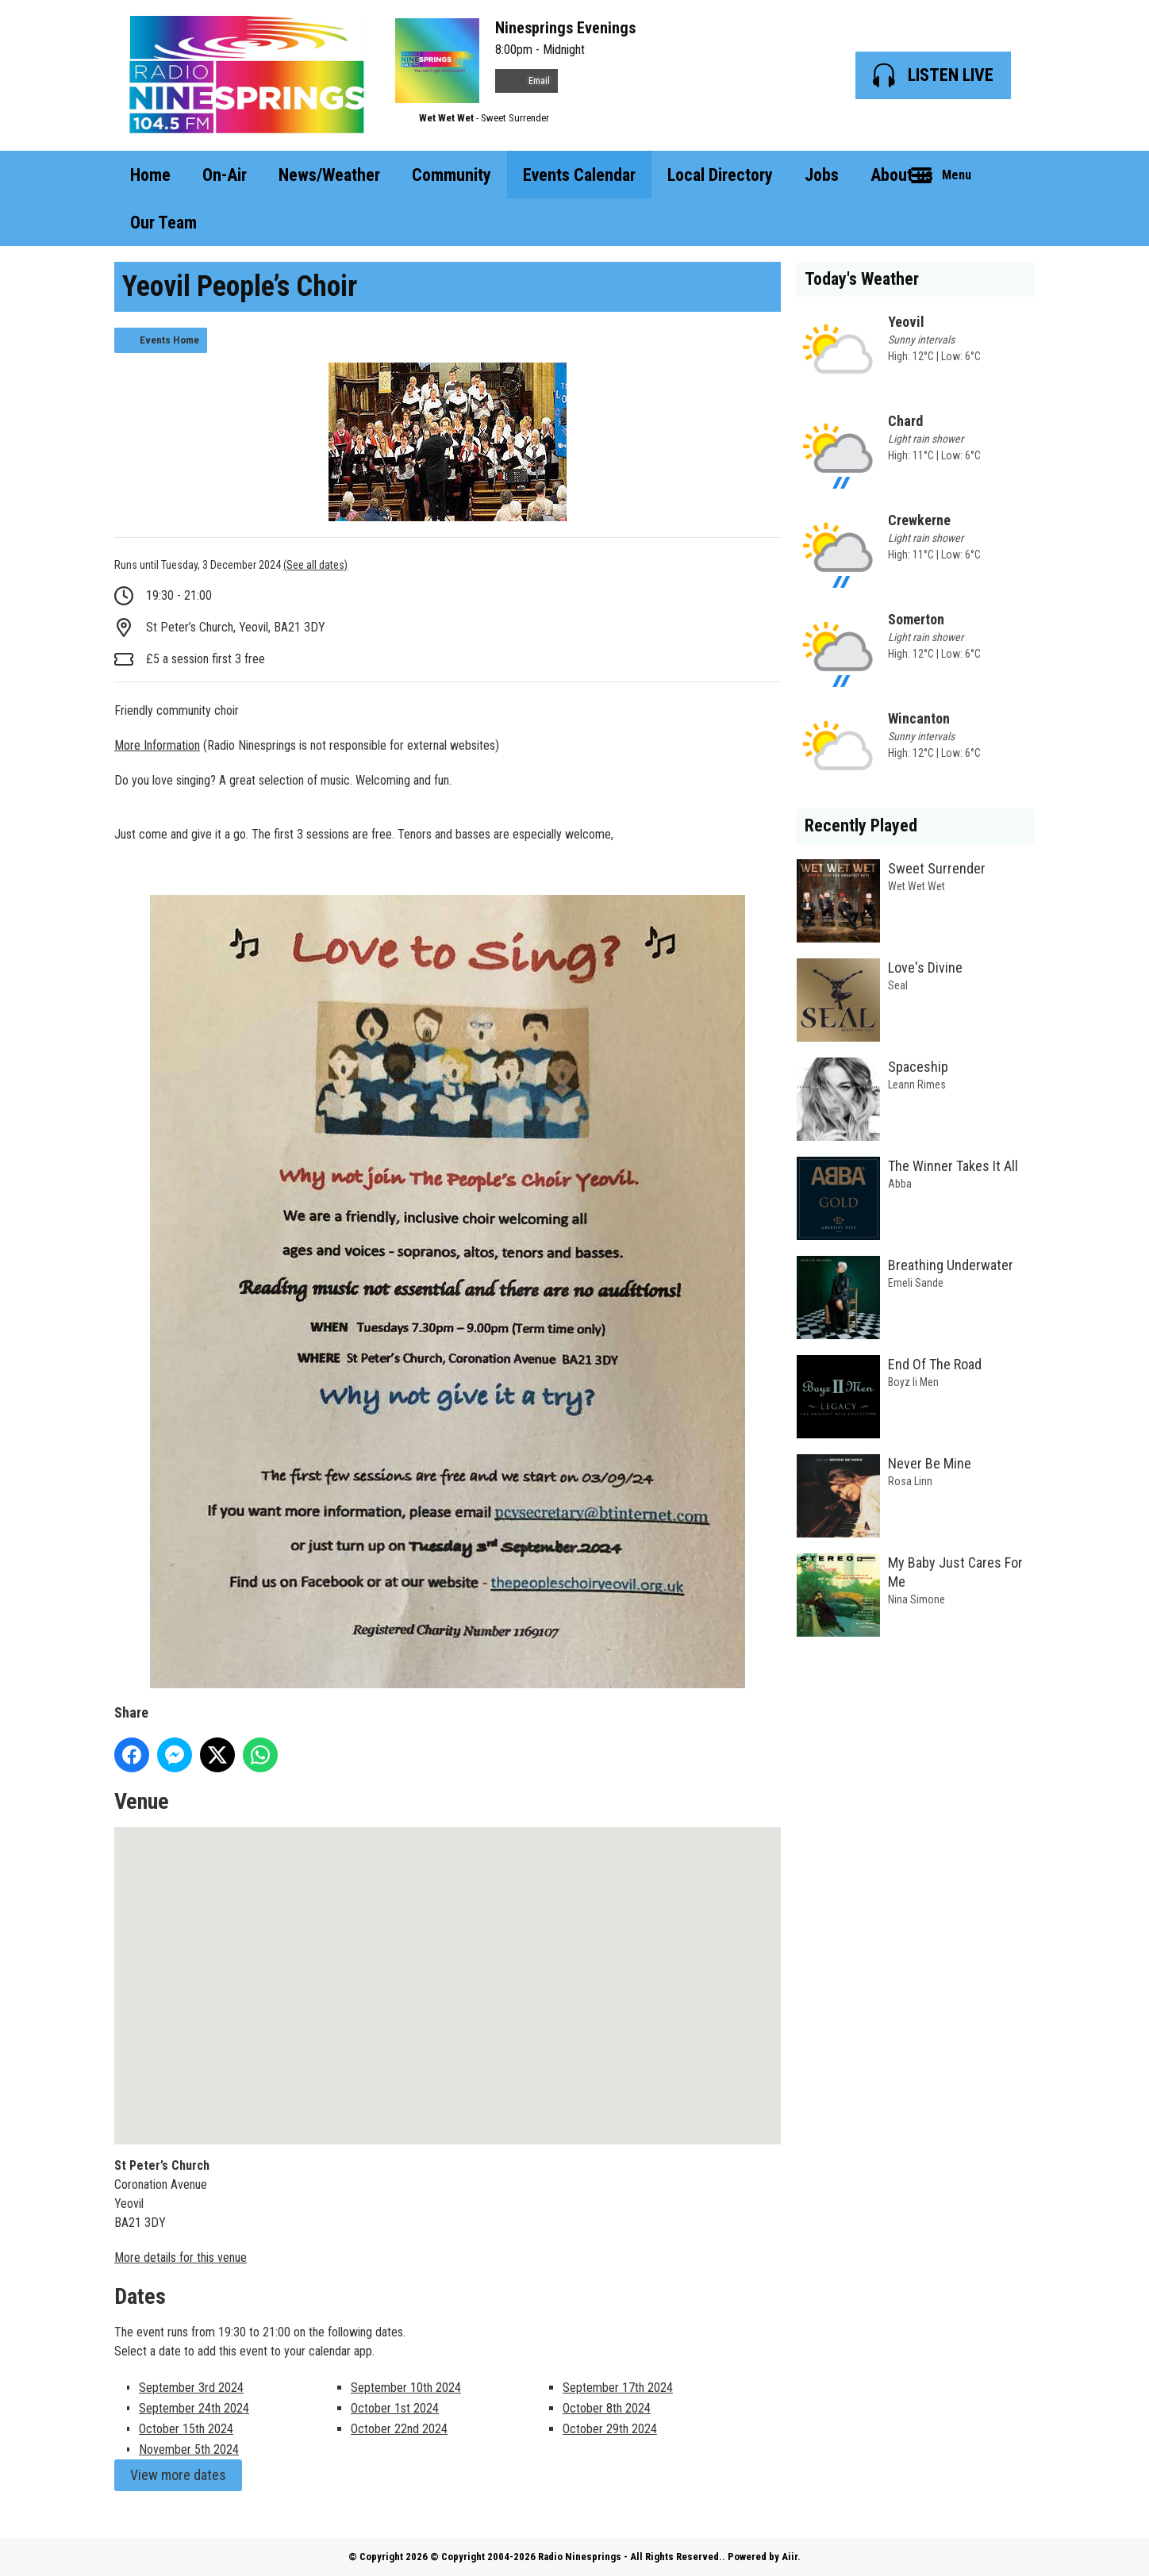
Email (526, 80)
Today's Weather (862, 279)
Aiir (789, 2557)
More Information (157, 745)
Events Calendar (579, 175)
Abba (900, 1183)
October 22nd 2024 (399, 2428)
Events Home (169, 340)
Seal (898, 985)
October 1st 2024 (395, 2408)
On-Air (224, 175)
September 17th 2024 (618, 2387)
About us (901, 175)
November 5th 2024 (189, 2449)
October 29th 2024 (610, 2428)
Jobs (822, 175)
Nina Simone (916, 1599)
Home (150, 175)
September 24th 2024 (194, 2408)
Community (451, 175)
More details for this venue (180, 2257)
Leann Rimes (917, 1084)
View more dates (178, 2475)
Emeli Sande (915, 1282)
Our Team (163, 222)
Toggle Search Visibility (1011, 174)
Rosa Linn (910, 1481)
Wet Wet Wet (446, 118)
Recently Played (861, 825)
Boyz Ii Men (913, 1382)
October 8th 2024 (607, 2408)
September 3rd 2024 (191, 2387)
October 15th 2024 (186, 2428)
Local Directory (720, 175)
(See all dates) (315, 565)
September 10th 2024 (406, 2387)
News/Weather (329, 175)
